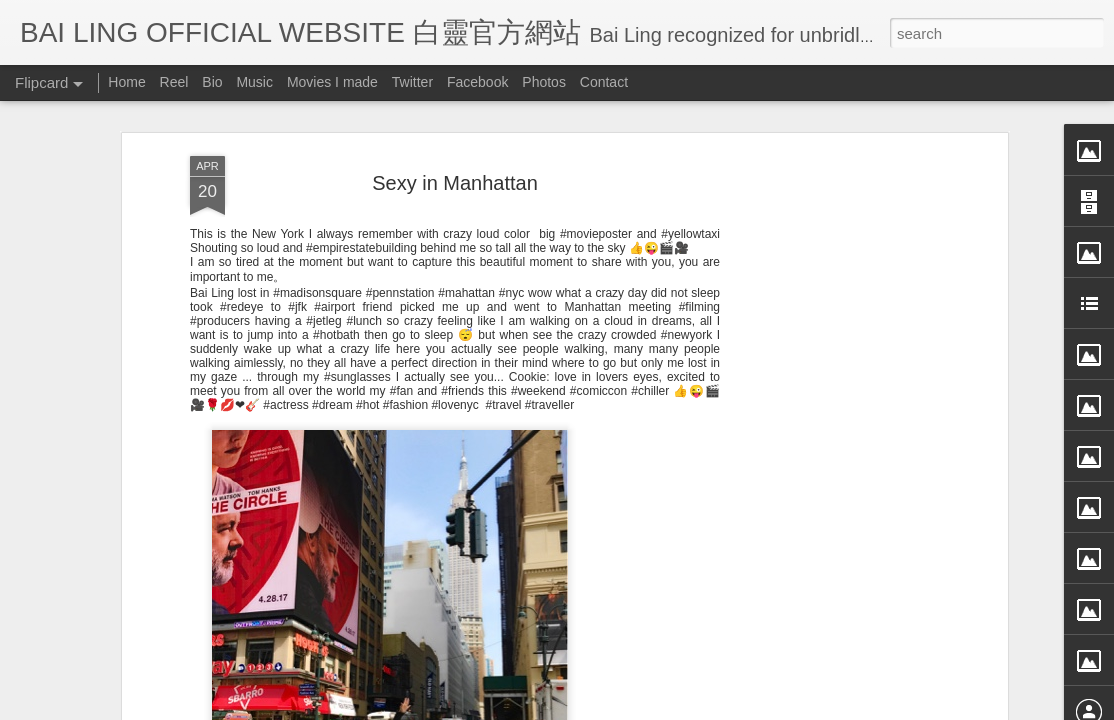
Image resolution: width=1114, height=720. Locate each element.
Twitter (412, 82)
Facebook (477, 82)
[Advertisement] (830, 307)
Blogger (680, 707)
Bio (212, 82)
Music (254, 82)
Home (126, 82)
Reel (174, 82)
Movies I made (332, 82)
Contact (604, 82)
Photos (544, 82)
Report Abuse (739, 707)
